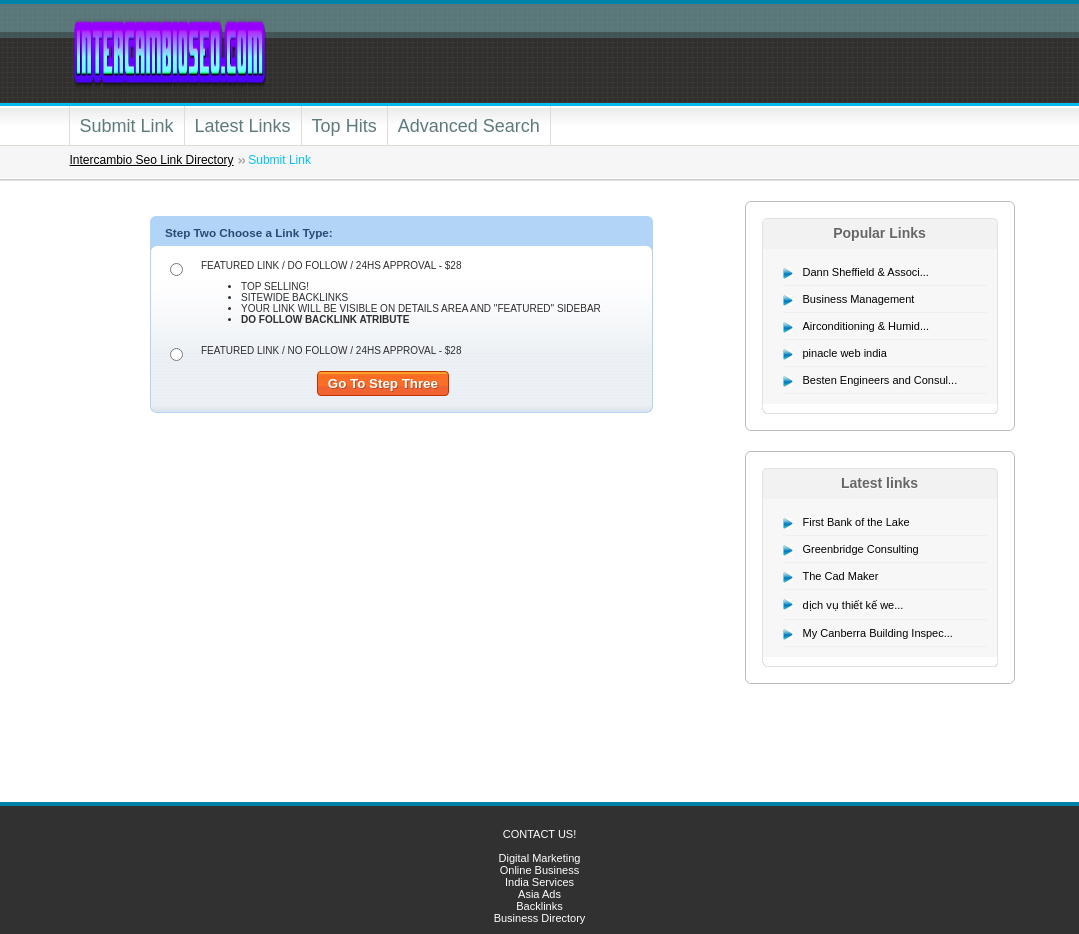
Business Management (859, 299)
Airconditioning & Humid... (866, 326)
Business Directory (540, 918)
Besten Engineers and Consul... (880, 380)
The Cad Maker (841, 576)
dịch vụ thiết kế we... (853, 605)
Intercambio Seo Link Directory (152, 160)
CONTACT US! (540, 834)
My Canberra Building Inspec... (878, 633)
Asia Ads (539, 894)
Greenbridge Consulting (861, 549)
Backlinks (539, 906)
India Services (539, 882)
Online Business (540, 870)
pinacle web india (845, 353)
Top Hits (344, 126)
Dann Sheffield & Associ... (866, 272)
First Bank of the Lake (856, 522)
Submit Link (127, 126)
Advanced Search (469, 126)
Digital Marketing (540, 858)
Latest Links (243, 126)
